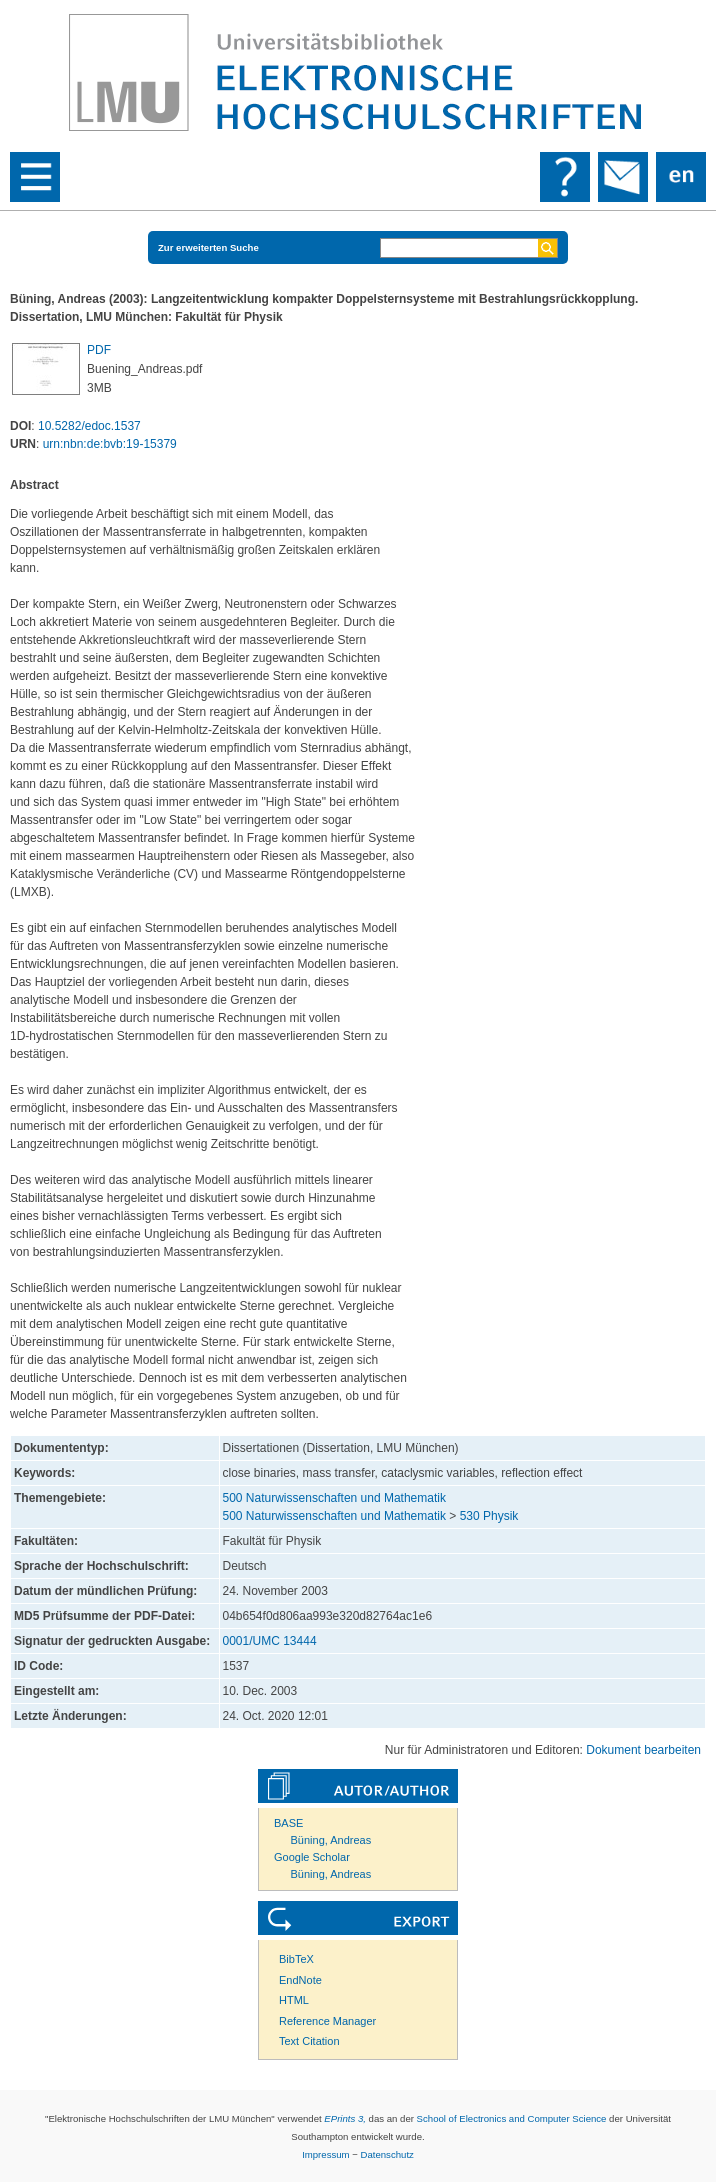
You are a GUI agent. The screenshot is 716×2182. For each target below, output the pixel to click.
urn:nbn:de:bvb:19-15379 (110, 444)
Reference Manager (327, 2021)
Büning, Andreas (331, 1840)
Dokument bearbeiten (643, 1750)
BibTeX (296, 1959)
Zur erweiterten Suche (208, 247)
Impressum (325, 2154)
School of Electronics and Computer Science (512, 2118)
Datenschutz (387, 2154)
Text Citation (309, 2041)
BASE (288, 1823)
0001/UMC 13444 (270, 1641)
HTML (294, 2000)
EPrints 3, (345, 2118)
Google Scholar (312, 1857)
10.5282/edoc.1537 (89, 426)
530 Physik (489, 1516)
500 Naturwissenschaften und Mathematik (334, 1498)
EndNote (300, 1980)
